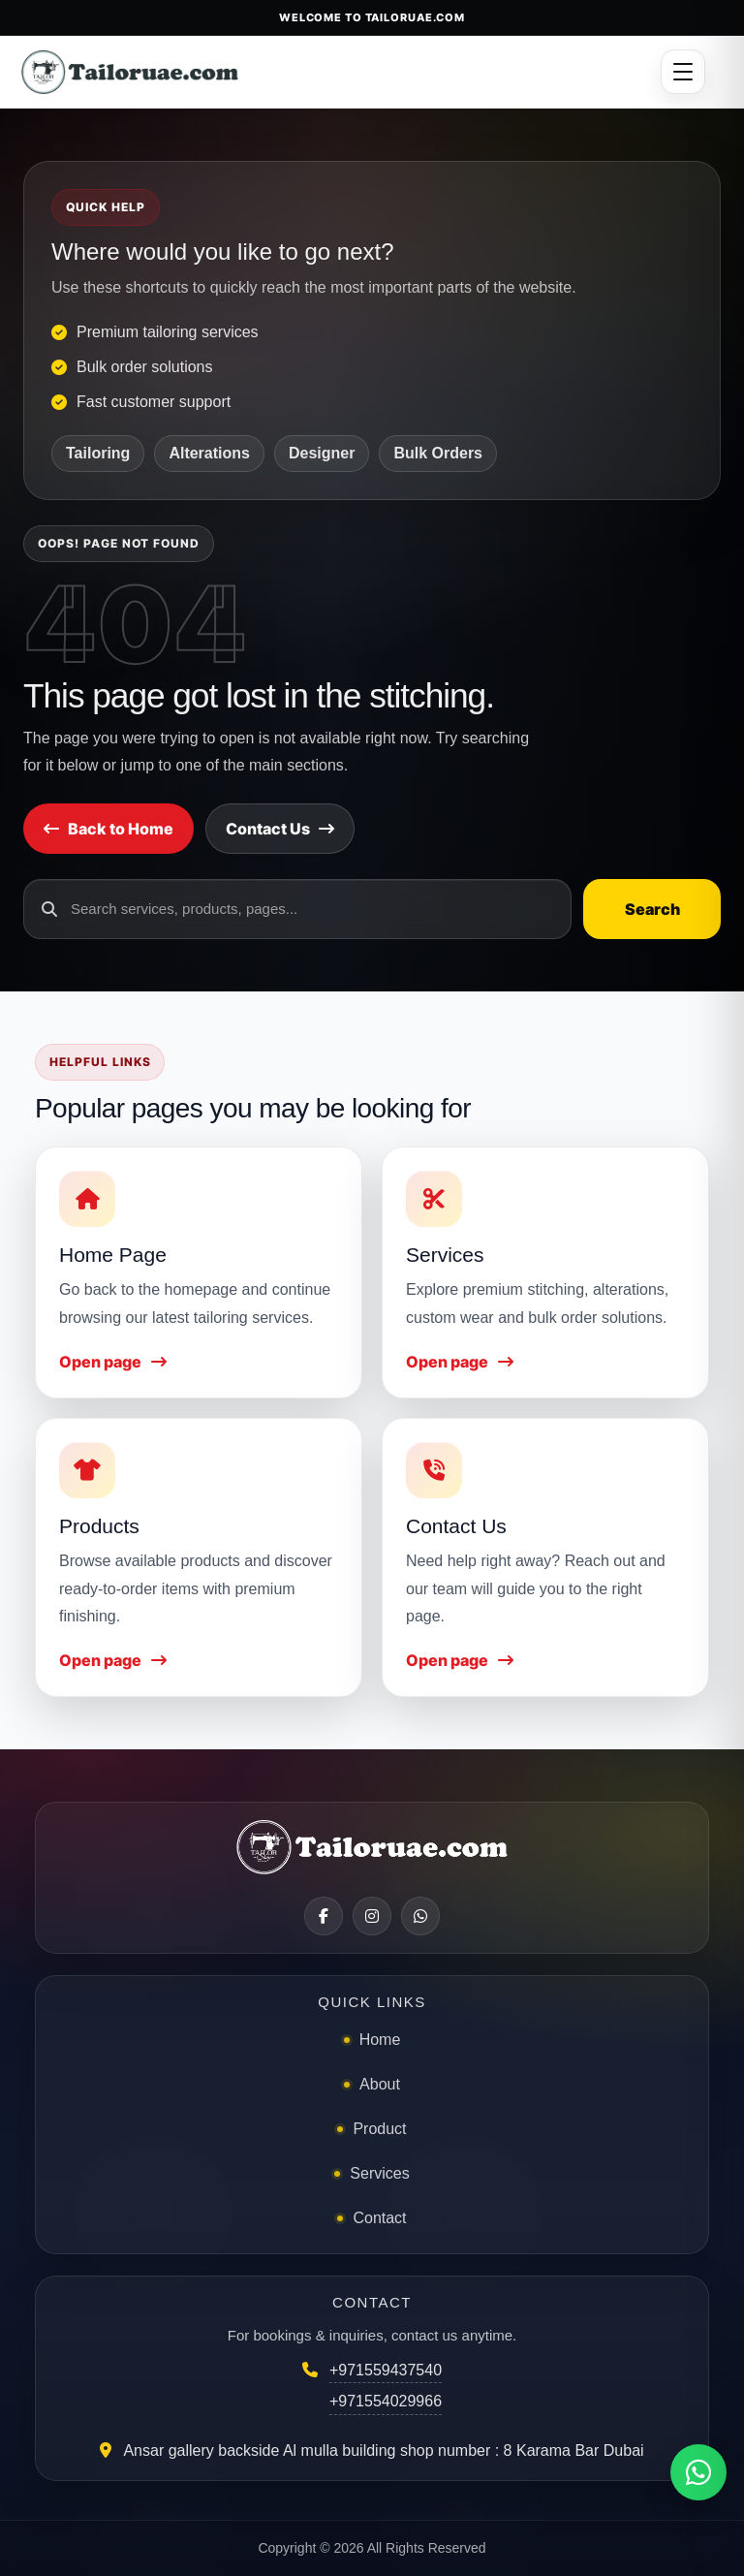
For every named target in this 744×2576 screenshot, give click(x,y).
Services (379, 2173)
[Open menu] (683, 71)
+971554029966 (385, 2401)
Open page (113, 1361)
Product (379, 2128)
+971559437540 (385, 2370)
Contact (379, 2218)
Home (380, 2039)
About (379, 2084)
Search (652, 909)
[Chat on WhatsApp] (698, 2472)
